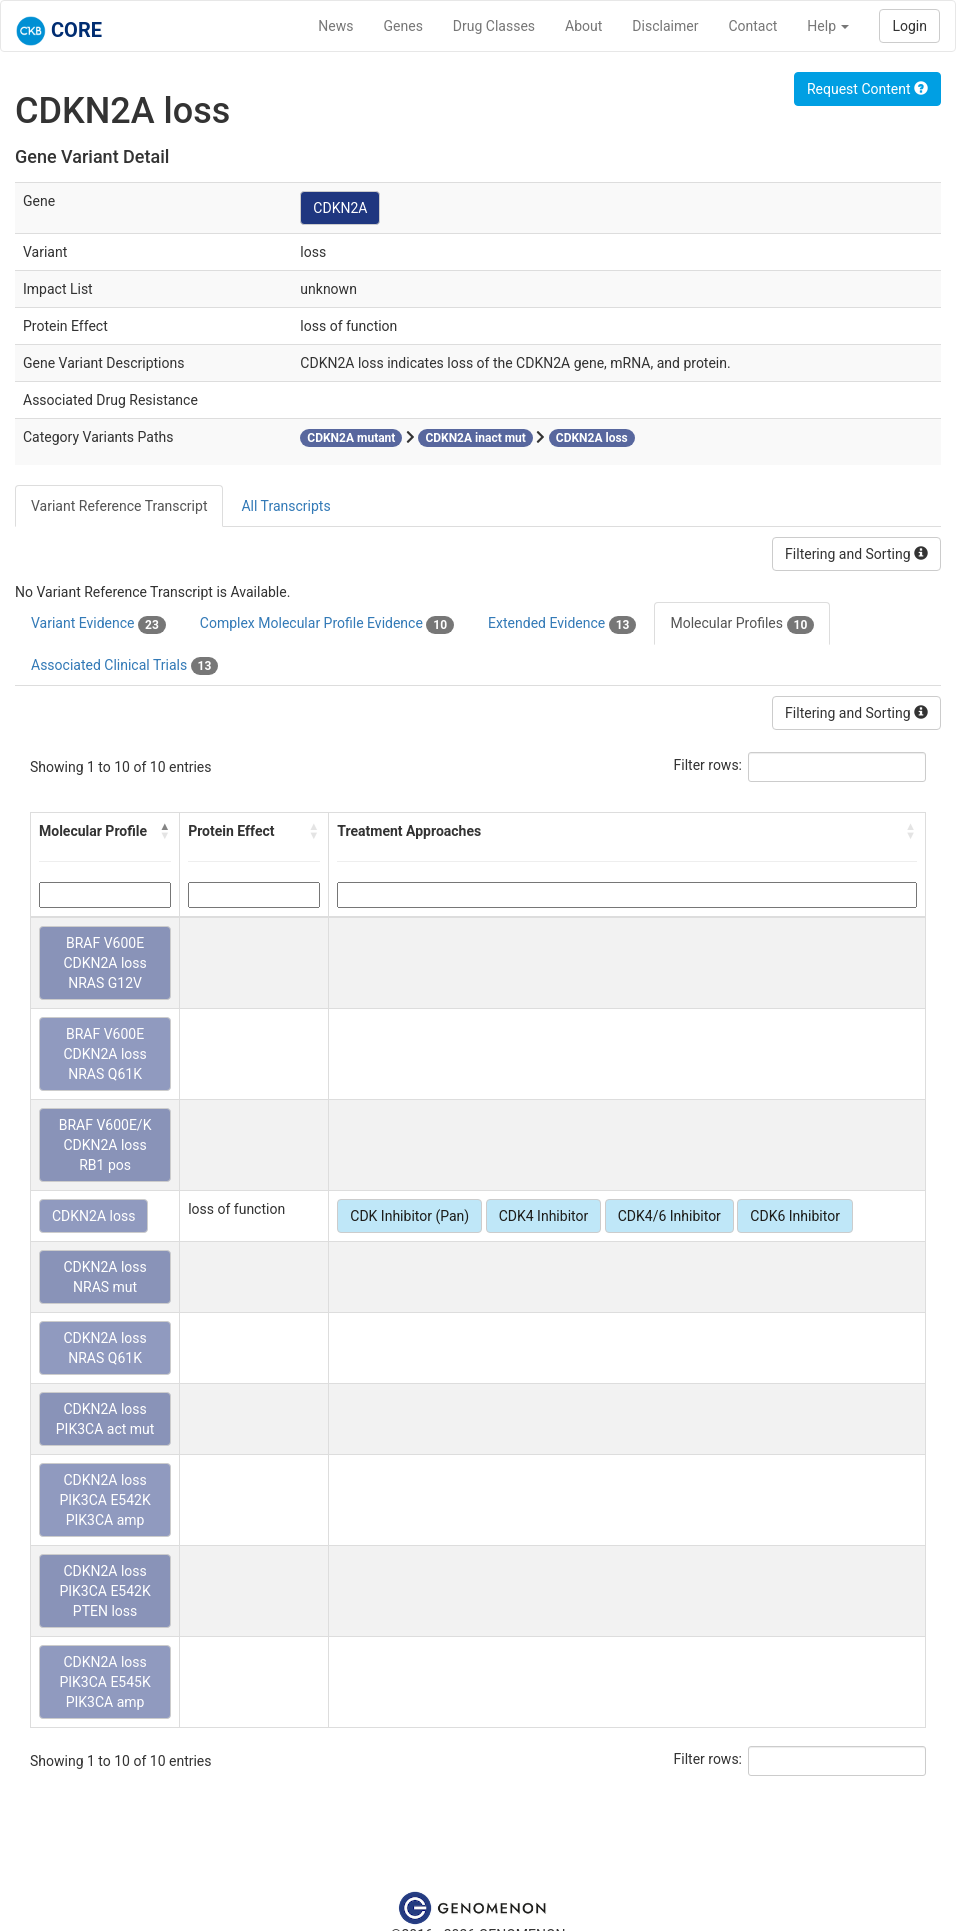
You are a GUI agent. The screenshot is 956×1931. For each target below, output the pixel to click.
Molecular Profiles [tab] (742, 624)
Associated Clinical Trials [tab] (124, 666)
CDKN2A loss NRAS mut (104, 1277)
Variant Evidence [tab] (98, 624)
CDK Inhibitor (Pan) (409, 1216)
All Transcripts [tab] (285, 506)
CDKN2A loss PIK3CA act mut (105, 1419)
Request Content (867, 89)
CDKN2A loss (93, 1216)
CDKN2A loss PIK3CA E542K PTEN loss (104, 1591)
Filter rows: (708, 765)
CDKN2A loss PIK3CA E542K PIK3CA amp (104, 1500)
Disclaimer (665, 26)
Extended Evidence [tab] (562, 624)
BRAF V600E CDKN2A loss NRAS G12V (104, 963)
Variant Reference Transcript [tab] (119, 506)
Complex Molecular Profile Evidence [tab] (327, 624)
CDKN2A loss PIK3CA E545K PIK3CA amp (104, 1682)
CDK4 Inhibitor (544, 1216)
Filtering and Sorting (856, 554)
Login (909, 26)
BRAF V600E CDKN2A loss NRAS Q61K (104, 1054)
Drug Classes (494, 26)
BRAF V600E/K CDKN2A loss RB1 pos (105, 1145)
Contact (752, 26)
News (335, 26)
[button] (165, 831)
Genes (403, 26)
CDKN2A (340, 208)
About (583, 26)
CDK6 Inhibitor (795, 1216)
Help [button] (828, 26)
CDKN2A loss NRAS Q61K (104, 1348)
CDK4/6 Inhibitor (669, 1216)
